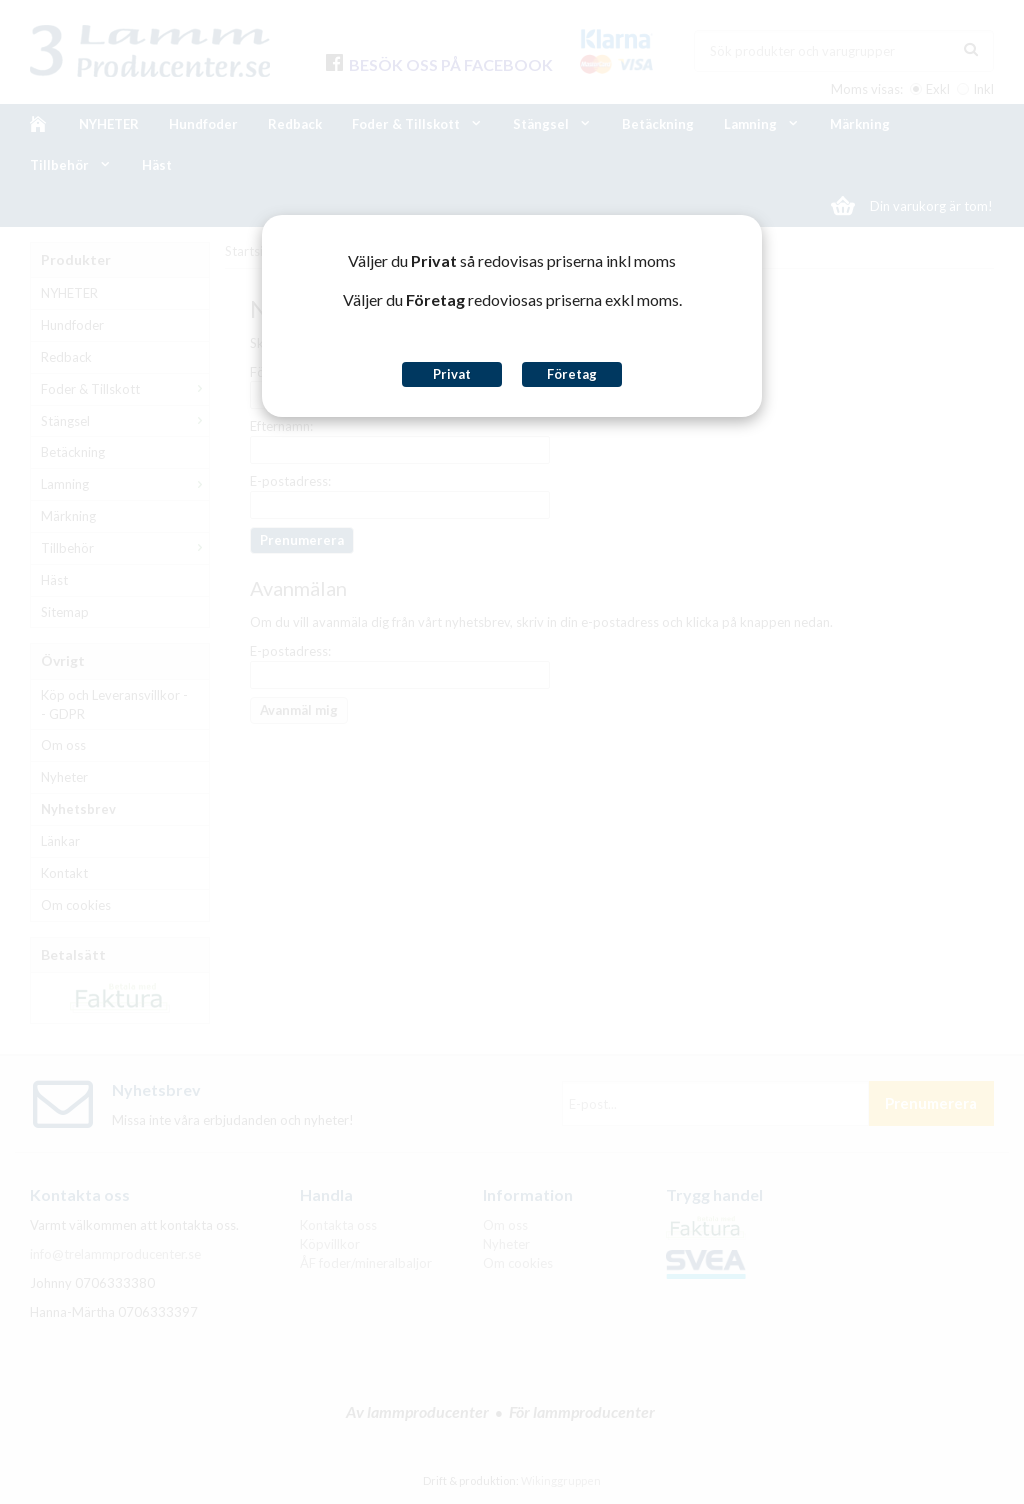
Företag (572, 374)
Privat (452, 374)
